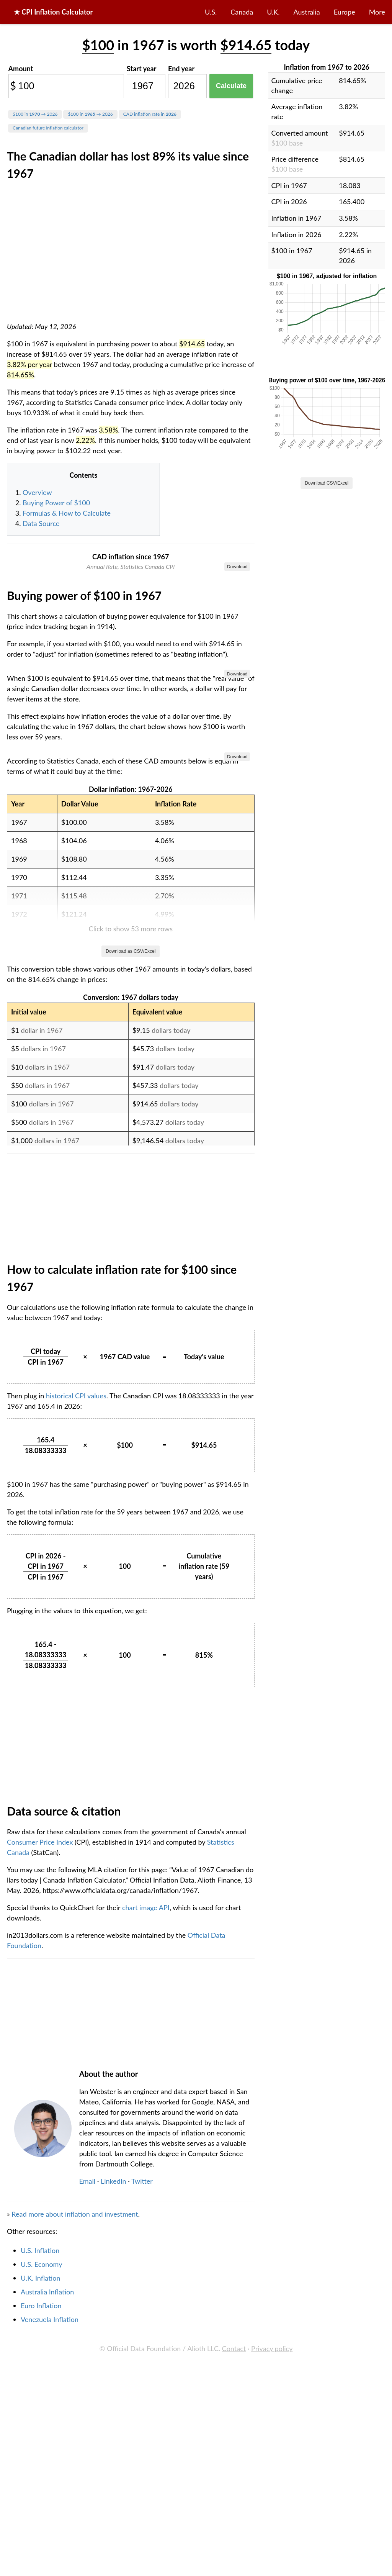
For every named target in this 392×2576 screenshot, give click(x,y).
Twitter (142, 2552)
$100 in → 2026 (35, 114)
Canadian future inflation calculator (48, 128)
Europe (344, 12)
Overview (37, 492)
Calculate (231, 86)
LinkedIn (113, 2552)
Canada (241, 12)
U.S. (211, 12)
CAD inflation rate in (149, 114)
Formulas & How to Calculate (67, 513)
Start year (141, 68)
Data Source (41, 523)
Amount (20, 68)
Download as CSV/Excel (130, 1322)
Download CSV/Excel (326, 483)
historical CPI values (76, 1767)
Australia (307, 12)
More (377, 12)
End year (181, 68)
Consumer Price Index (41, 2213)
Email (87, 2552)
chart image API (146, 2278)
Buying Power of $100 (56, 502)
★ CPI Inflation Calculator (53, 12)
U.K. (273, 12)
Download (237, 566)
